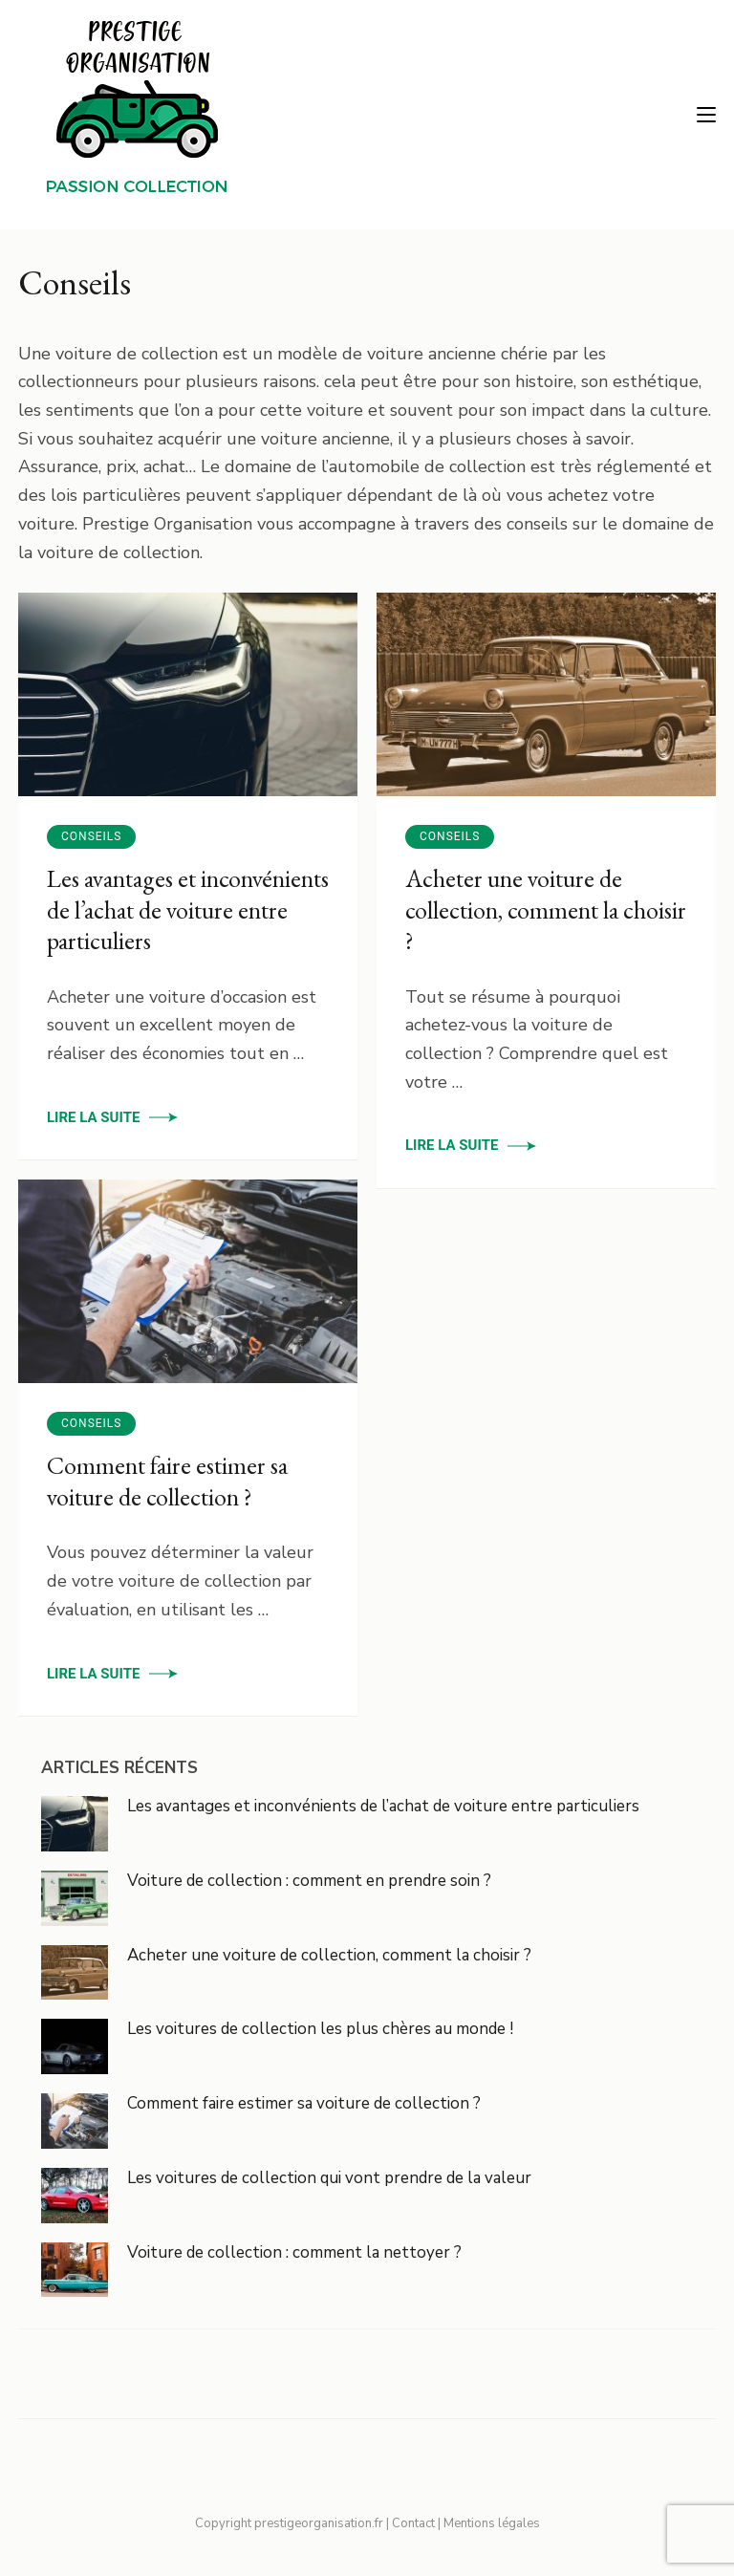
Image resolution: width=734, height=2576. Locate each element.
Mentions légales (491, 2523)
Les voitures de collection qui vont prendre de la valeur (329, 2178)
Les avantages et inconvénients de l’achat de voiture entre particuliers (188, 909)
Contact (413, 2523)
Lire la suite (93, 1117)
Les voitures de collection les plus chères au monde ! (320, 2029)
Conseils (91, 836)
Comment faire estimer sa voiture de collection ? (167, 1481)
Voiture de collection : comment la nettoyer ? (294, 2252)
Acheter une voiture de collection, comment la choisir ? (545, 909)
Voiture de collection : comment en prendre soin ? (309, 1881)
